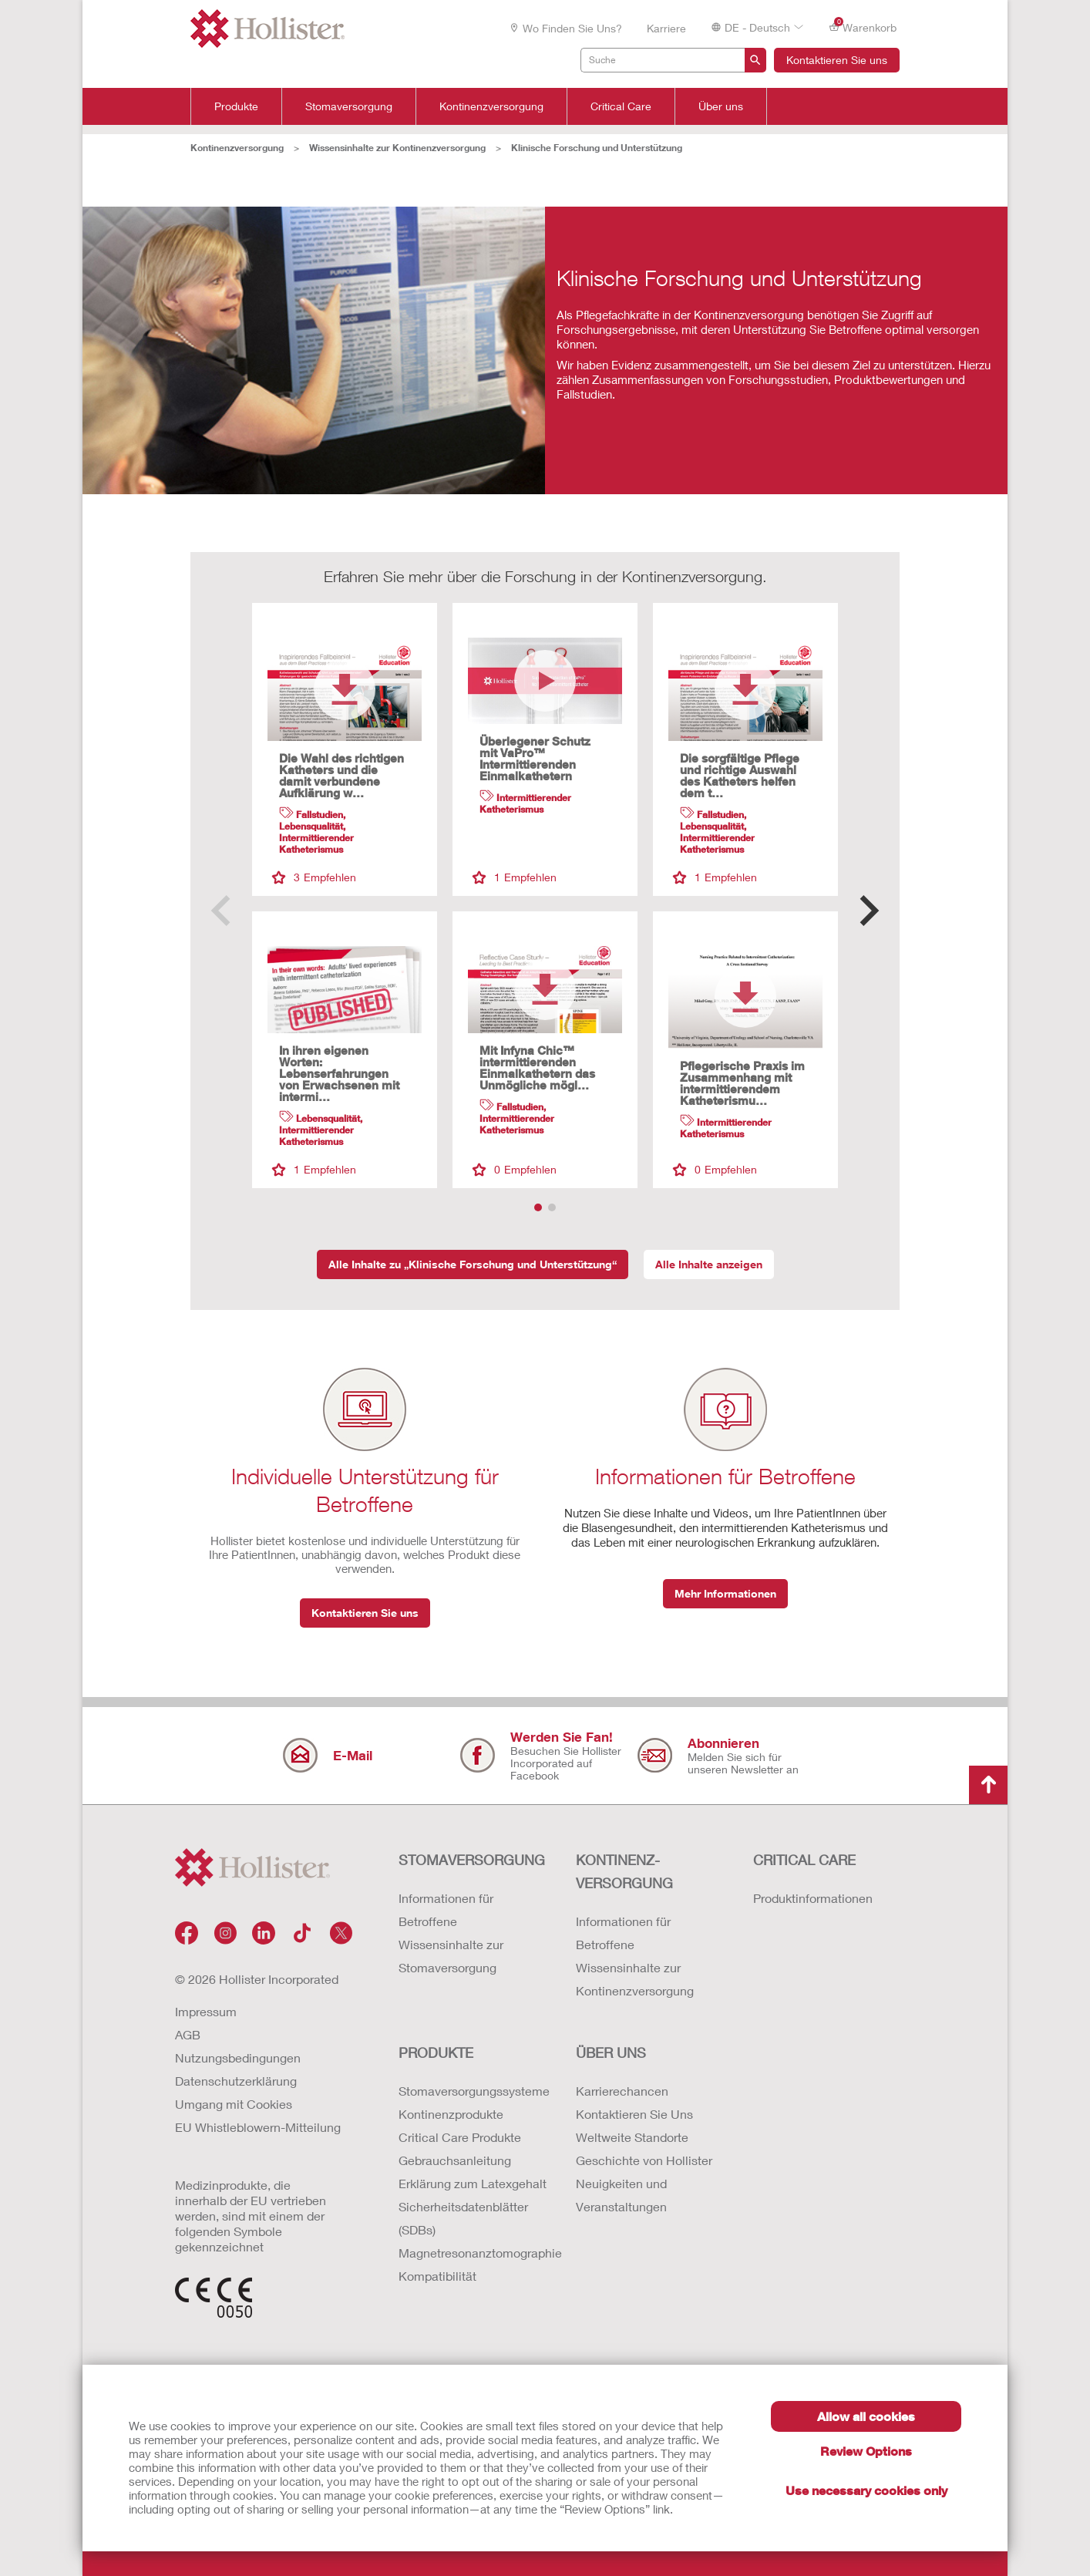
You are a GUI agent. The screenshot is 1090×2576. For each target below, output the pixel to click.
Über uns (720, 106)
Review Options (866, 2450)
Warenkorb (863, 27)
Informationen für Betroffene (446, 1909)
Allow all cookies (866, 2416)
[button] (869, 910)
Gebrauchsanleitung (455, 2160)
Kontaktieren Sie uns (836, 59)
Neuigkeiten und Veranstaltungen (621, 2195)
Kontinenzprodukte (451, 2113)
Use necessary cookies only (866, 2490)
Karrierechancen (622, 2090)
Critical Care (620, 106)
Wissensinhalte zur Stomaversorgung (451, 1956)
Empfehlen (314, 877)
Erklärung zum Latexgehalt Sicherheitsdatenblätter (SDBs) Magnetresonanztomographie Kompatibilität (472, 2229)
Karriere (666, 28)
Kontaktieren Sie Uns (634, 2113)
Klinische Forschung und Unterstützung (596, 147)
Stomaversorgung (348, 106)
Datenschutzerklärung (236, 2080)
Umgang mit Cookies (233, 2103)
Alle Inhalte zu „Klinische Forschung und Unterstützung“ (472, 1264)
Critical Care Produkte (460, 2137)
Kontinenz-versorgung (624, 1871)
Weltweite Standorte (632, 2137)
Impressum (206, 2011)
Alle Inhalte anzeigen (708, 1264)
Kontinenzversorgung (491, 106)
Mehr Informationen (725, 1593)
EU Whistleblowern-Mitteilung (258, 2127)
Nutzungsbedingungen (238, 2057)
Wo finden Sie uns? (565, 28)
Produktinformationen (813, 1898)
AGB (187, 2034)
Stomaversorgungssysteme (472, 2090)
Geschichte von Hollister (644, 2160)
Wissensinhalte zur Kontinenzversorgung (397, 147)
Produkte (236, 106)
